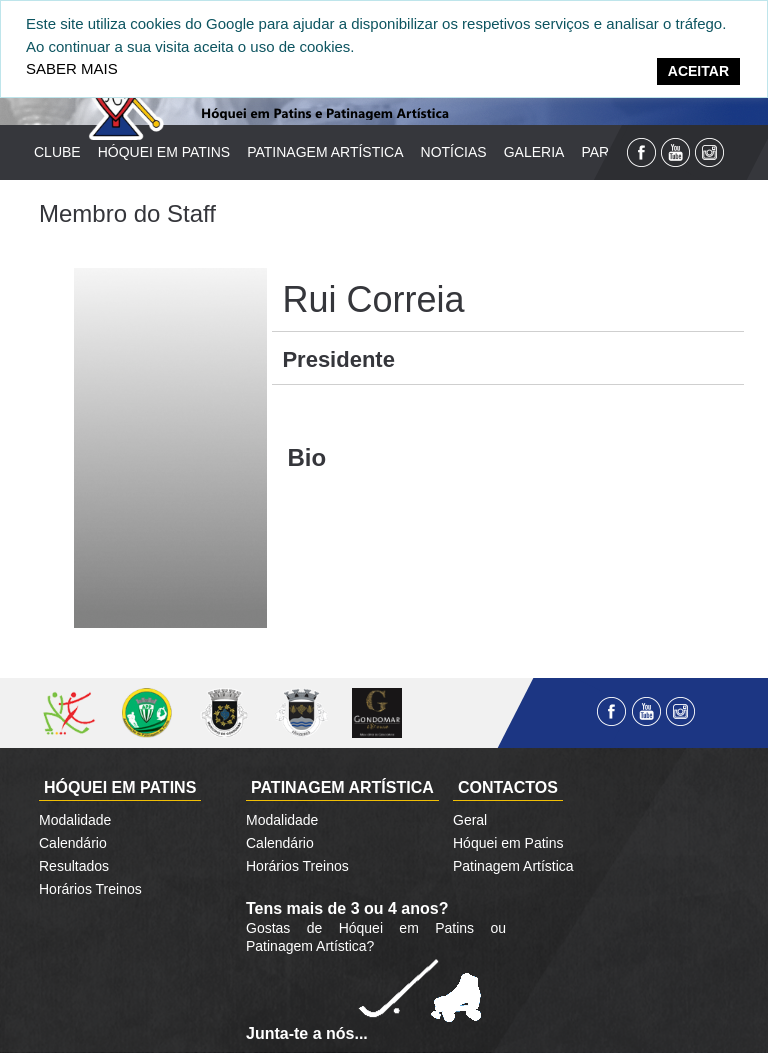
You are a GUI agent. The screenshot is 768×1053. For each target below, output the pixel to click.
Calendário (73, 843)
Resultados (74, 866)
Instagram (709, 152)
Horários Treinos (90, 889)
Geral (470, 820)
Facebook (641, 152)
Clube (57, 152)
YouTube (675, 152)
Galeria (534, 152)
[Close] (698, 71)
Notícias (454, 152)
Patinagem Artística (325, 152)
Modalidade (75, 820)
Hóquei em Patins (164, 152)
